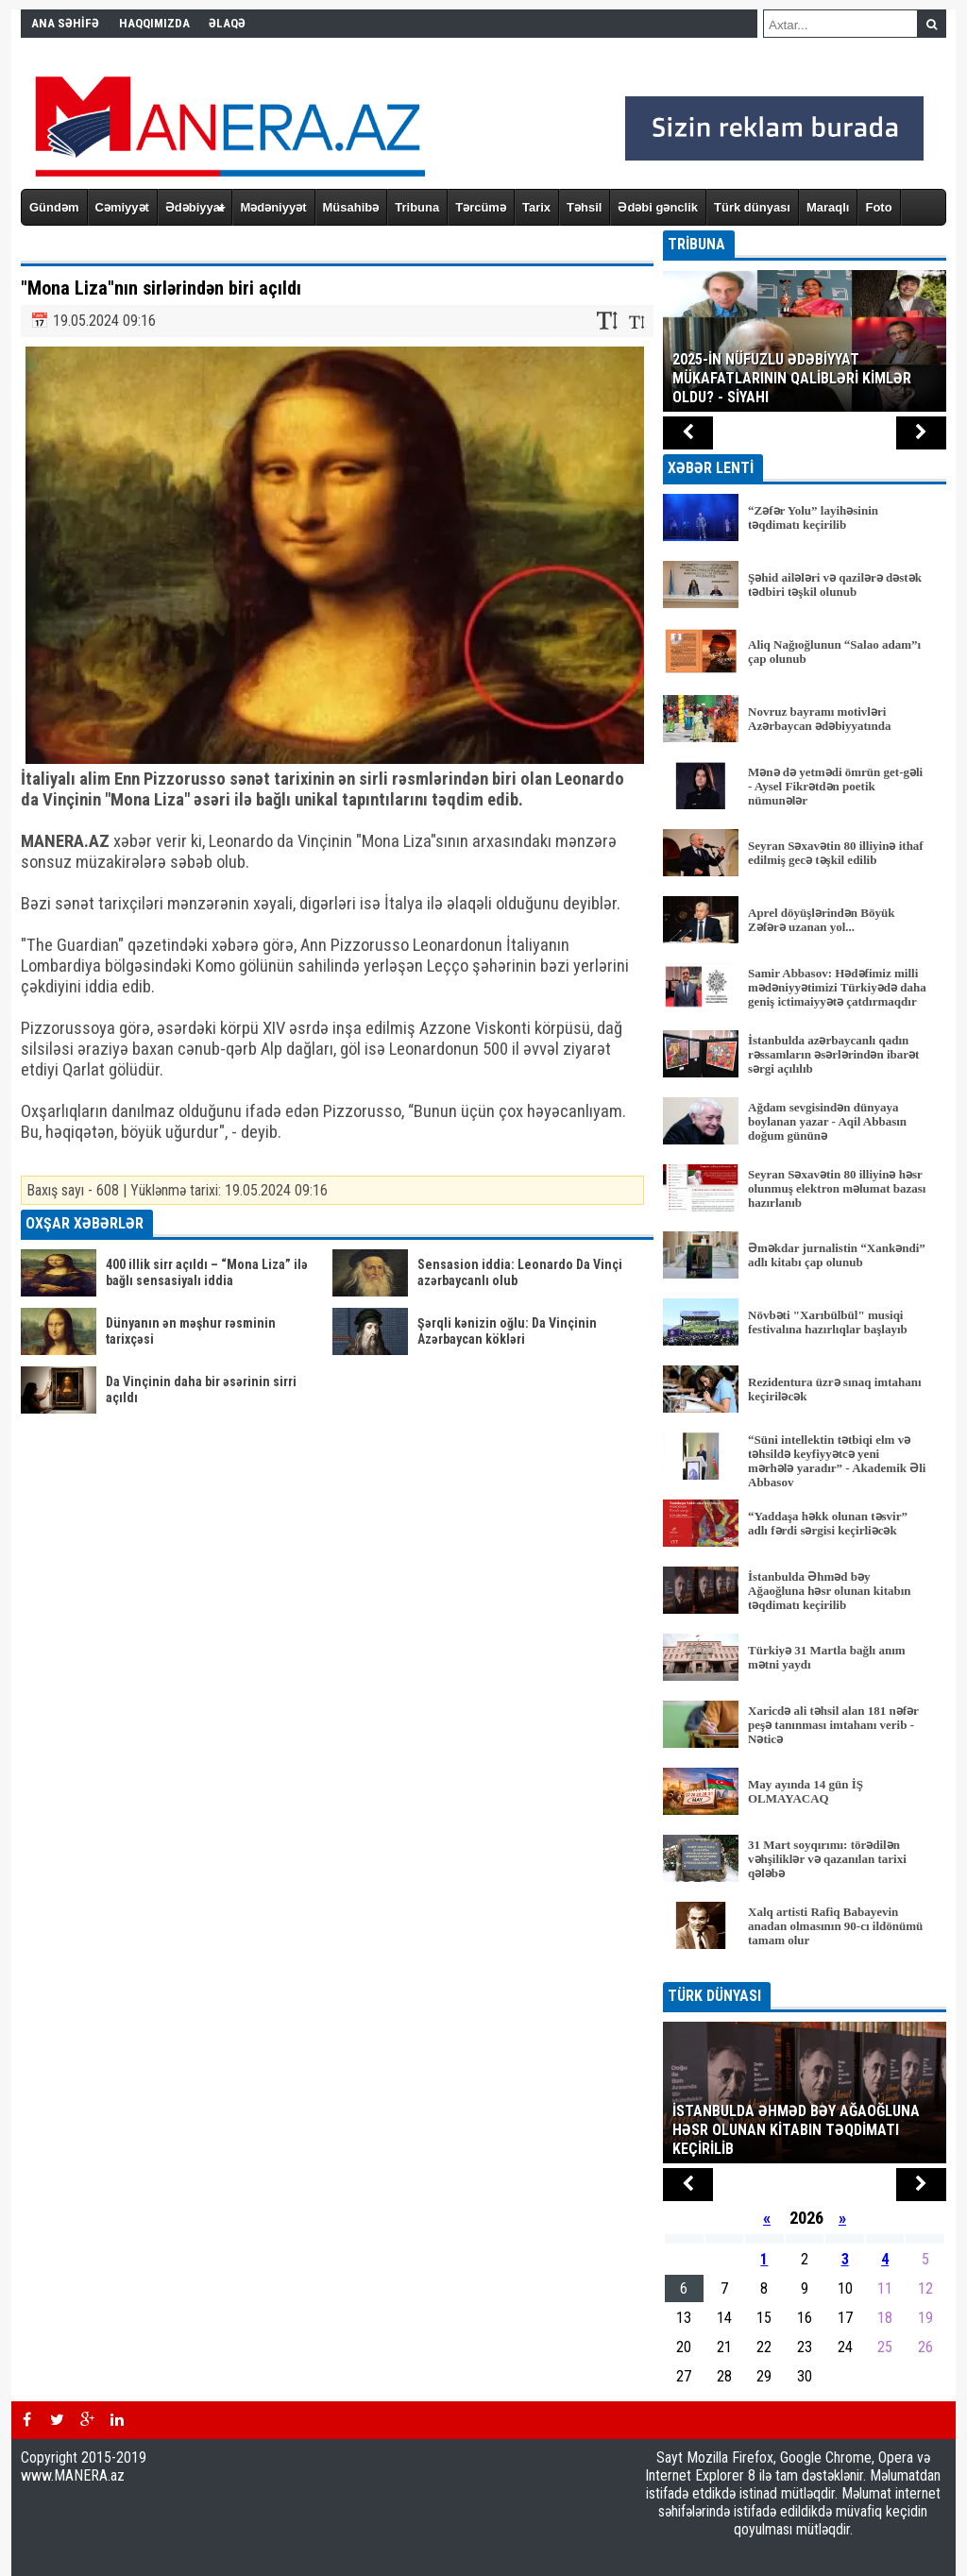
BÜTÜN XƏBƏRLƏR (805, 1969)
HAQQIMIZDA (154, 23)
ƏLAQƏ (227, 23)
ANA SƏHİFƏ (65, 23)
